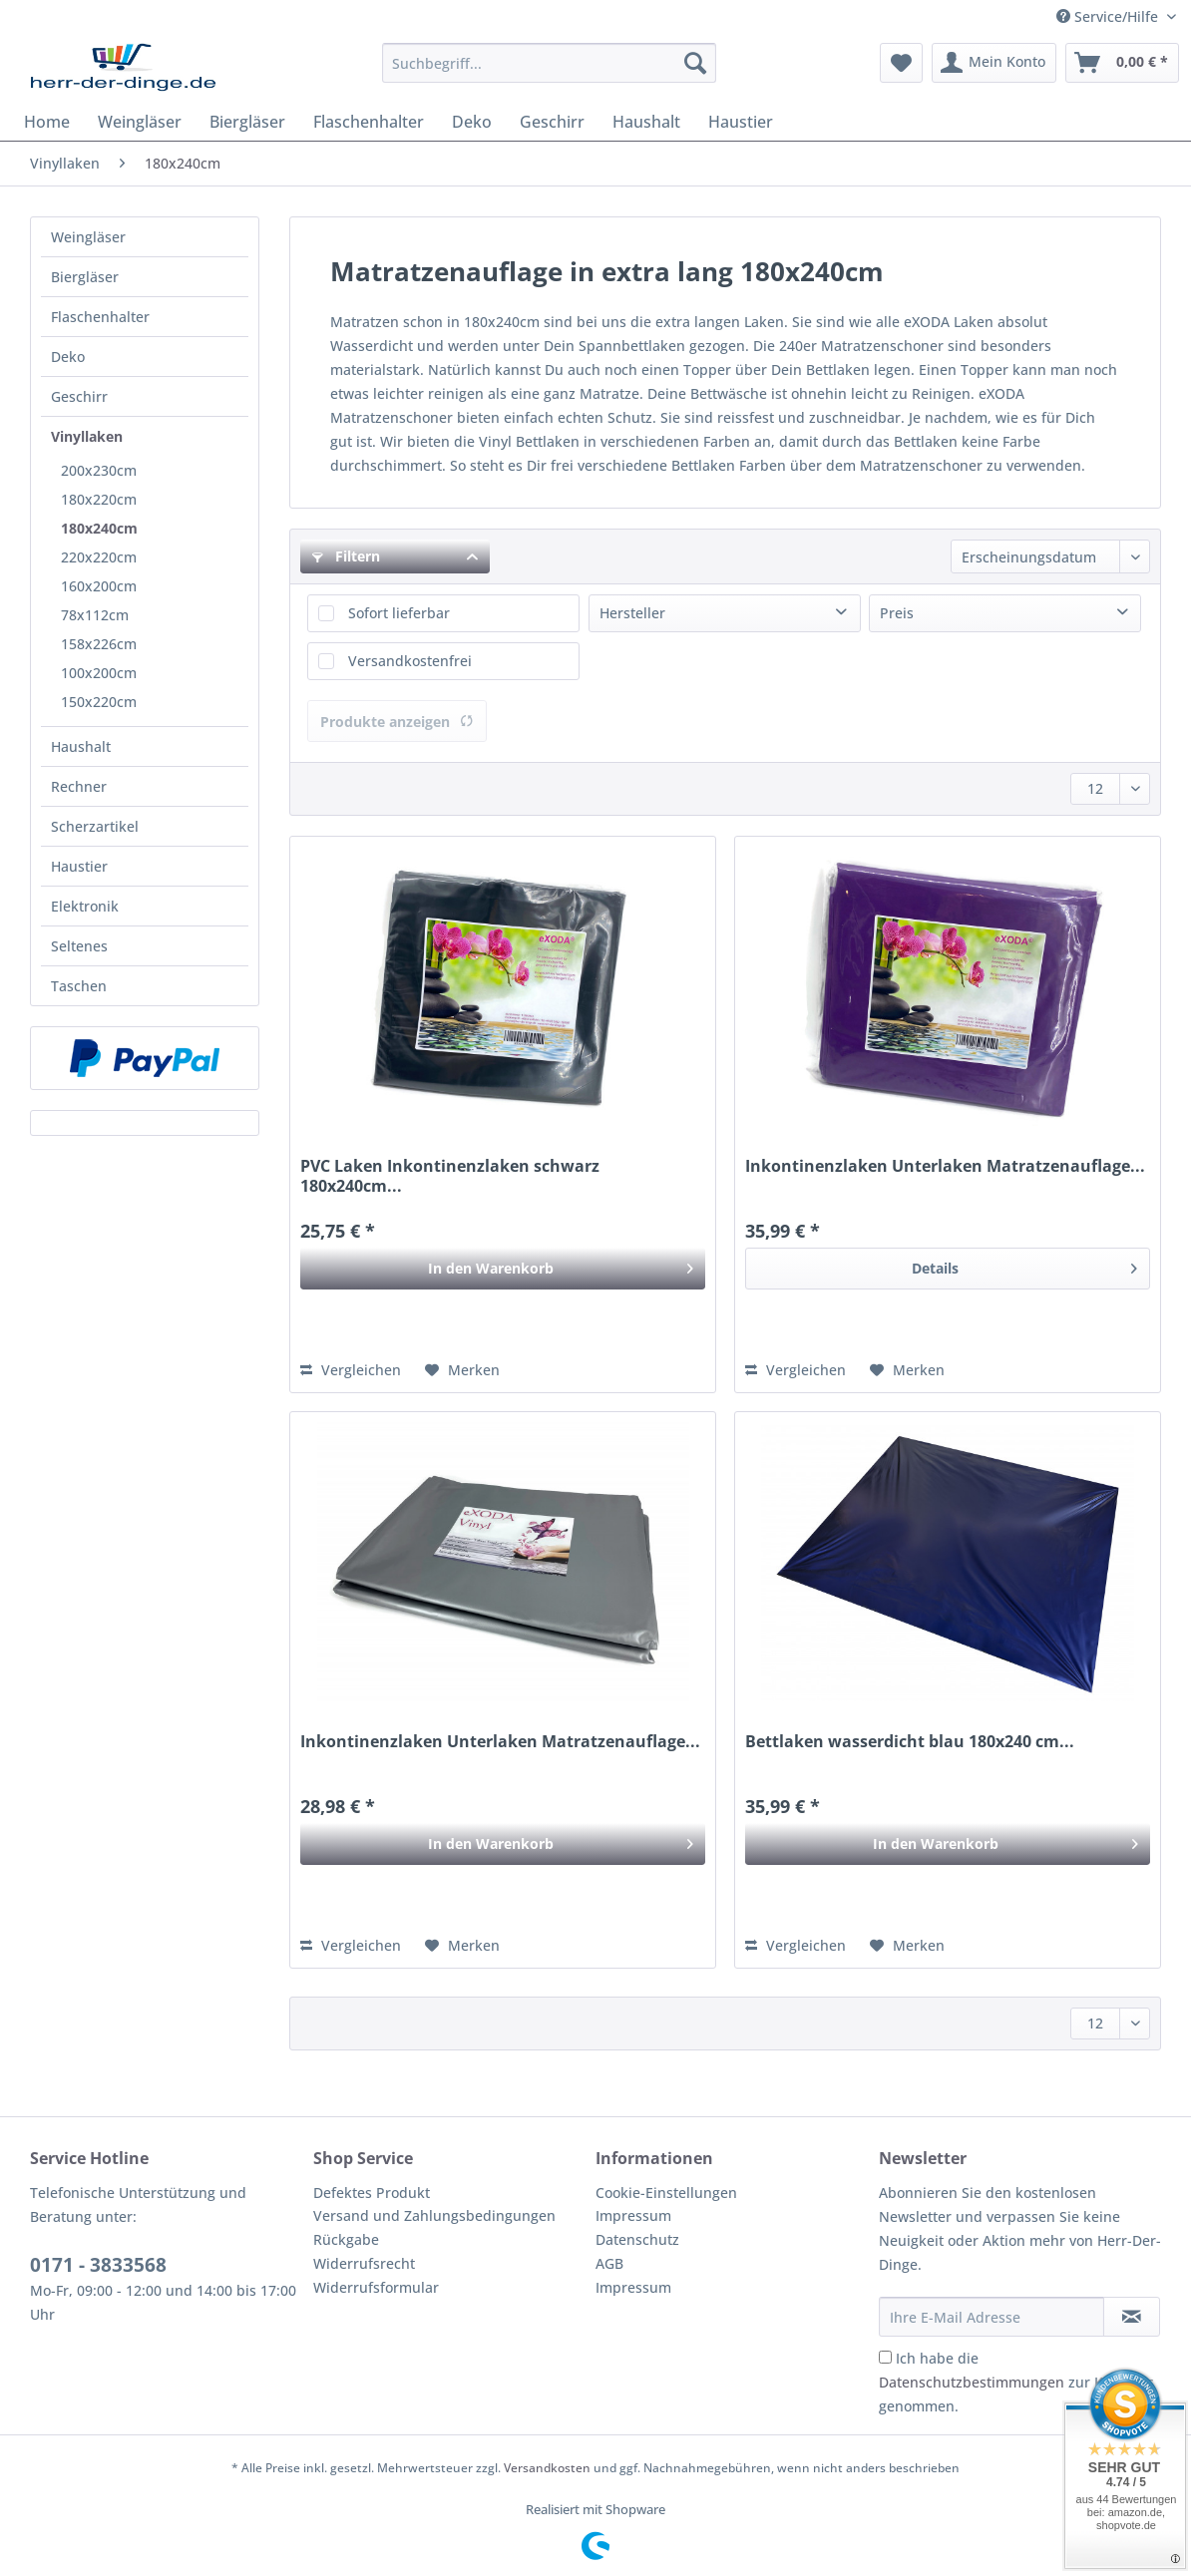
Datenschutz (637, 2239)
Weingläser (88, 236)
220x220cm (99, 557)
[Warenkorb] (1122, 63)
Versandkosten (547, 2467)
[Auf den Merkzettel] (462, 1370)
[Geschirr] (552, 122)
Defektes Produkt (371, 2192)
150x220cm (99, 701)
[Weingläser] (140, 122)
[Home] (47, 122)
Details (1024, 1265)
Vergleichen (350, 1369)
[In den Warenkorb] (502, 1268)
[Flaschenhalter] (368, 122)
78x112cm (95, 614)
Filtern (346, 556)
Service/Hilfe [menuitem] (1109, 16)
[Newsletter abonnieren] (1131, 2317)
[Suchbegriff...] (548, 63)
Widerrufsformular (376, 2287)
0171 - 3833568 (98, 2265)
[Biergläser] (247, 122)
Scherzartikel (95, 826)
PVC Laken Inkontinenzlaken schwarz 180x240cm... (449, 1176)
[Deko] (472, 122)
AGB (609, 2263)
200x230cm (99, 470)
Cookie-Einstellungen (666, 2192)
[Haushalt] (646, 122)
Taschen (79, 985)
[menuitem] (548, 72)
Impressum (633, 2215)
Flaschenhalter (100, 316)
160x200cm (99, 585)
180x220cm (99, 499)
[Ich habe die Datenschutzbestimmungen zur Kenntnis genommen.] (885, 2357)
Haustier (79, 866)
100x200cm (99, 672)
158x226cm (99, 643)
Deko (68, 356)
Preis (897, 612)
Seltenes (79, 945)
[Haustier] (740, 122)
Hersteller (632, 612)
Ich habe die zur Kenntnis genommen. (1016, 2382)
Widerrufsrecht (364, 2263)
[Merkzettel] (901, 63)
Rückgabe (346, 2239)
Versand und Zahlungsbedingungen (434, 2215)
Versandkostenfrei (410, 660)
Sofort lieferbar (399, 612)
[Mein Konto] (994, 63)
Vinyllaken (87, 436)
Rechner (79, 786)
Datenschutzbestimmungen (971, 2382)
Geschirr (79, 396)
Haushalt (81, 746)
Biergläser (85, 276)
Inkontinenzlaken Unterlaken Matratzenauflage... (945, 1166)
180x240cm (99, 528)
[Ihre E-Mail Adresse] (992, 2317)
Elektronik (85, 906)
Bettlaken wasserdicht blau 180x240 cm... (909, 1741)
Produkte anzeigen (397, 721)
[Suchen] (695, 63)
